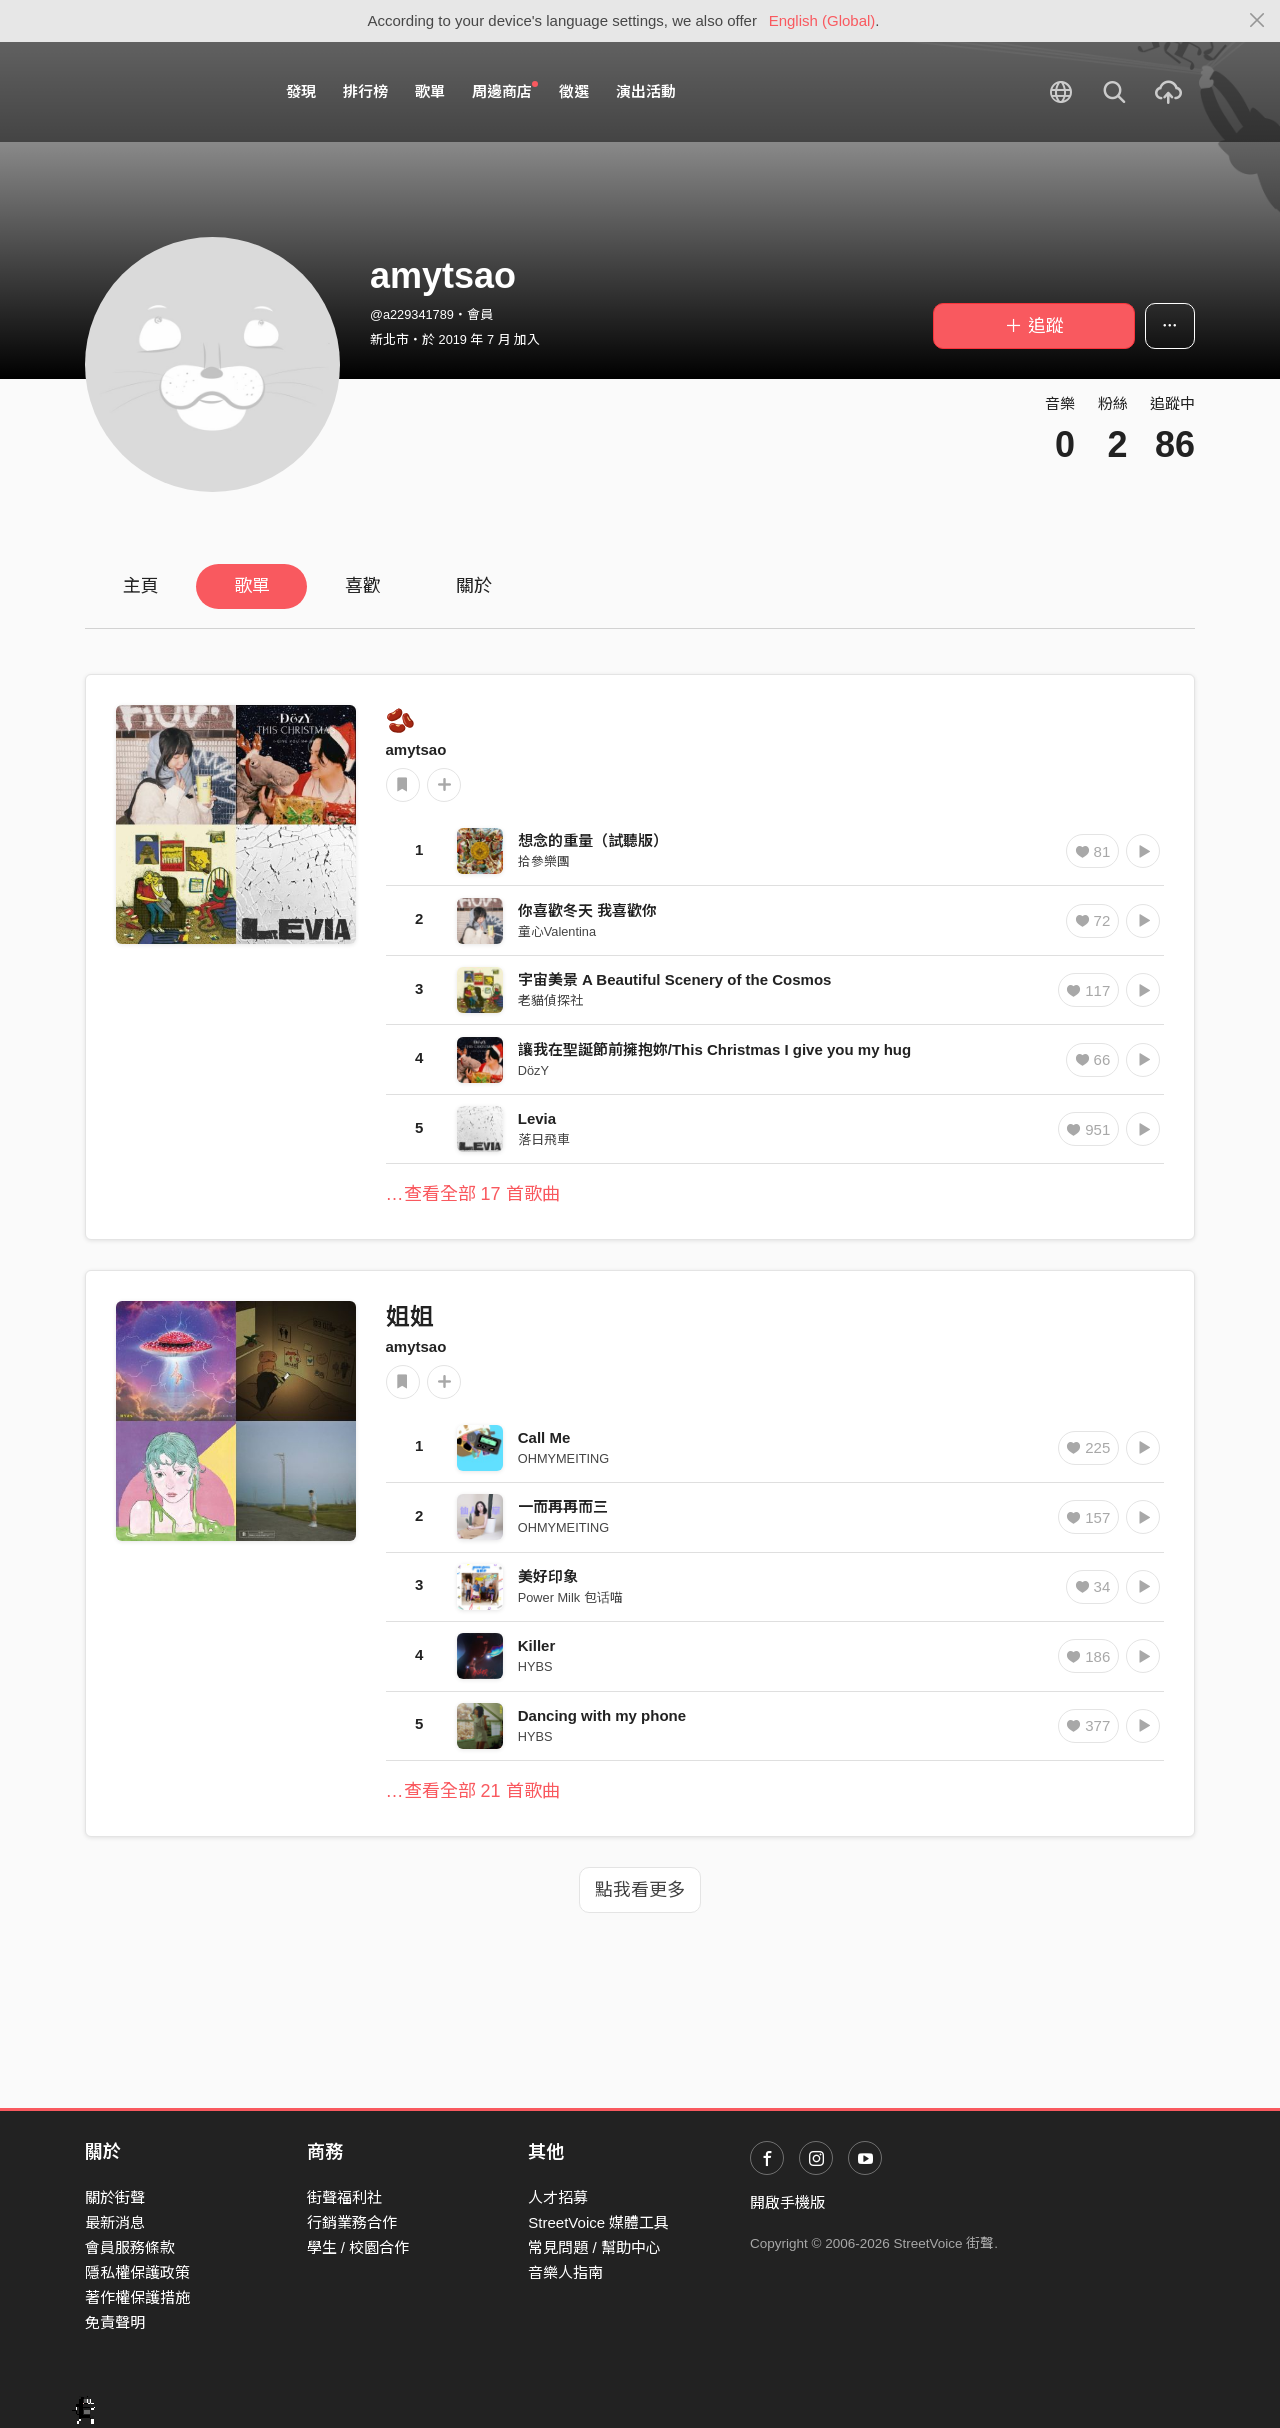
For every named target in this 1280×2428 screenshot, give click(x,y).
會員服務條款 (130, 2247)
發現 (301, 91)
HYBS (535, 1666)
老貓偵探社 (550, 1000)
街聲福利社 (344, 2197)
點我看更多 (640, 1890)
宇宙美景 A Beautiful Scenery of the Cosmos (675, 979)
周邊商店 (505, 91)
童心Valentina (557, 931)
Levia (537, 1118)
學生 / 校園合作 (358, 2247)
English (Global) (822, 20)
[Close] (1257, 21)
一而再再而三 (563, 1506)
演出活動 (646, 91)
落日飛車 (544, 1139)
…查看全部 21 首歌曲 (473, 1791)
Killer (537, 1645)
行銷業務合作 (352, 2222)
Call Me (544, 1437)
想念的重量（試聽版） (593, 840)
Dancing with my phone (602, 1715)
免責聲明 (115, 2322)
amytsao (416, 749)
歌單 (430, 91)
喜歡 (363, 586)
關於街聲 (115, 2197)
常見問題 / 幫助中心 (594, 2247)
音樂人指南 (565, 2272)
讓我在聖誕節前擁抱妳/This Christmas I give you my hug (714, 1049)
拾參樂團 (544, 861)
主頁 (141, 586)
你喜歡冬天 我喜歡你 (587, 910)
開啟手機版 (787, 2202)
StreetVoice (167, 92)
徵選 (574, 91)
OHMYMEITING (563, 1458)
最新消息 (115, 2222)
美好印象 (548, 1576)
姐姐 (410, 1316)
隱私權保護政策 (137, 2272)
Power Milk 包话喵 (570, 1597)
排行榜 (365, 91)
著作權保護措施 (137, 2297)
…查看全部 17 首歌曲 (473, 1194)
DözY (533, 1070)
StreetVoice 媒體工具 (598, 2222)
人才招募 (558, 2197)
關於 (474, 586)
